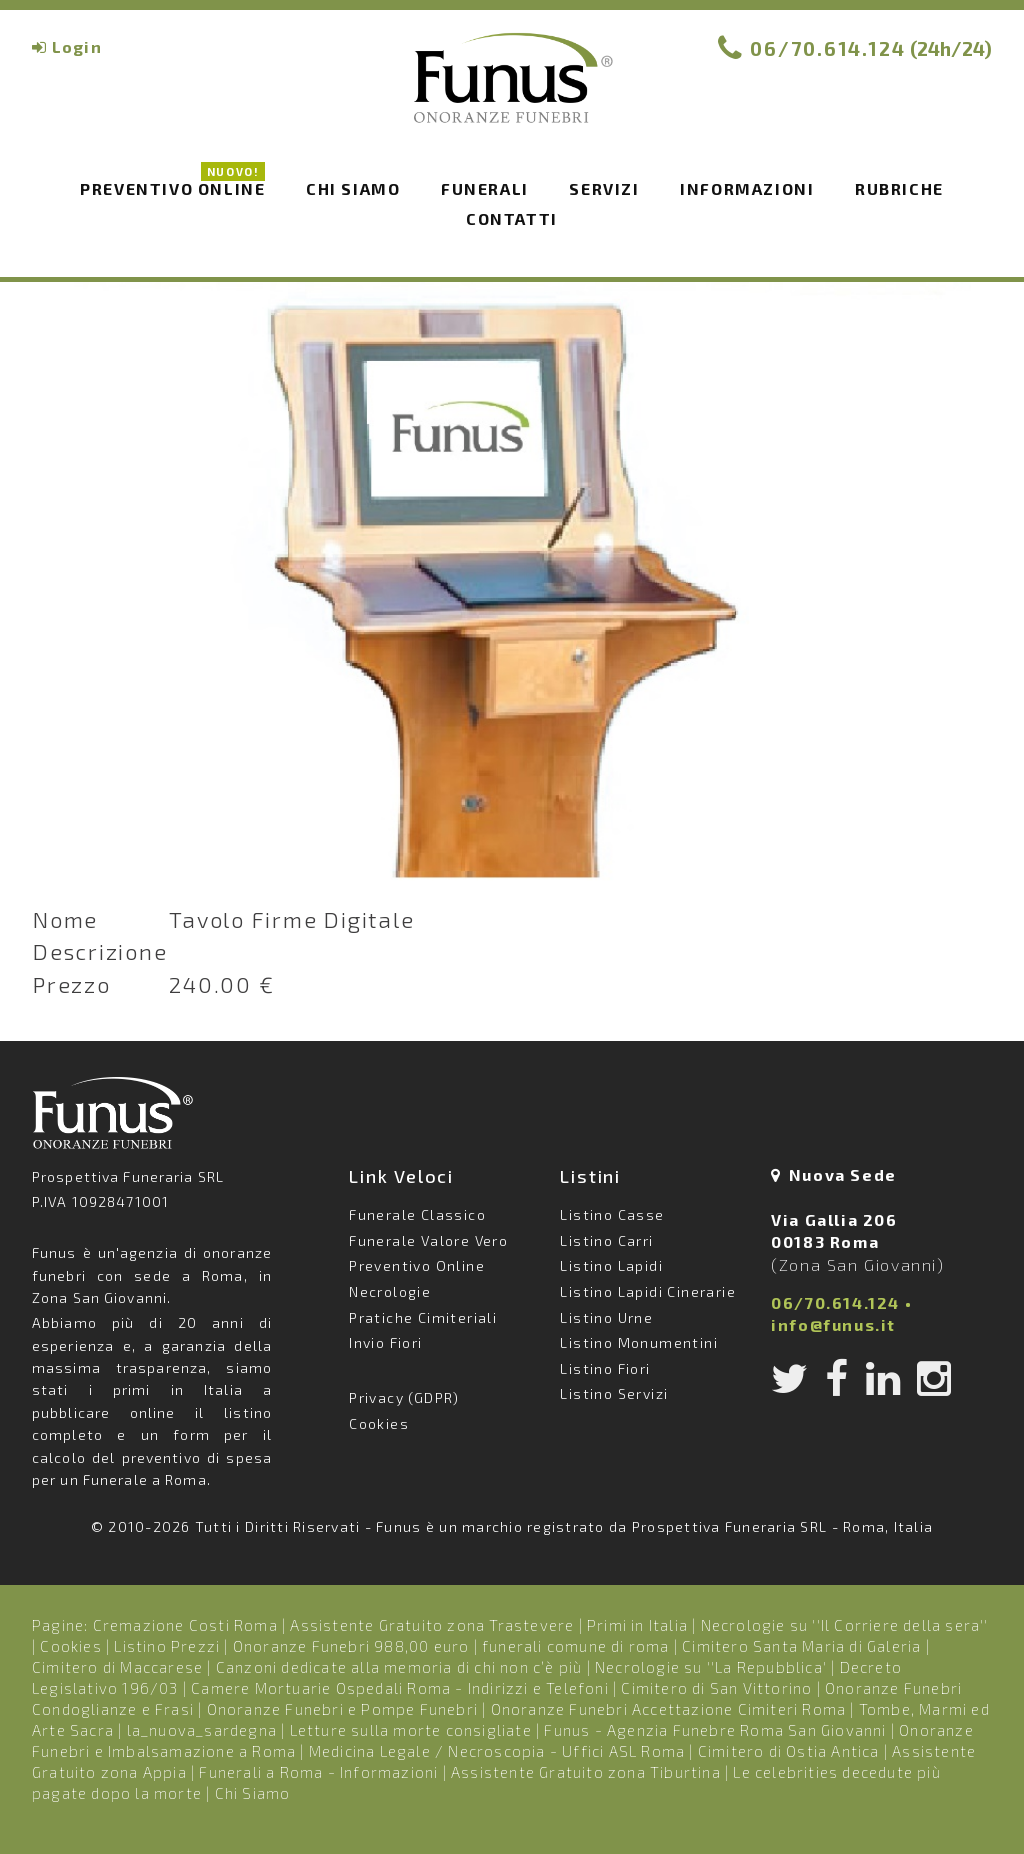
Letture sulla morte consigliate (411, 1730)
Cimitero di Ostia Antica (789, 1751)
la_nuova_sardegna (202, 1730)
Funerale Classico (417, 1214)
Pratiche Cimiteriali (423, 1317)
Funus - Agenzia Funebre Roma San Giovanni (715, 1730)
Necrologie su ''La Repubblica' (711, 1667)
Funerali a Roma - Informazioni (318, 1772)
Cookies (379, 1423)
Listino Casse (612, 1214)
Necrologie (390, 1291)
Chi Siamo (253, 1793)
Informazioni (747, 188)
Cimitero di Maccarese (117, 1667)
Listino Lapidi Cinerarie (648, 1291)
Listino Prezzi (167, 1646)
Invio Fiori (385, 1342)
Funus (512, 91)
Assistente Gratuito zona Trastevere (432, 1625)
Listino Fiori (605, 1368)
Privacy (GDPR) (404, 1397)
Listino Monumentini (639, 1342)
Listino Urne (606, 1317)
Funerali (485, 188)
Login (77, 46)
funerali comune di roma (576, 1646)
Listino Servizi (614, 1393)
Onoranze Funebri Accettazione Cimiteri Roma (669, 1709)
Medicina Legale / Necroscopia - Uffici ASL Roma (497, 1751)
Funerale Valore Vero (428, 1240)
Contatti (512, 218)
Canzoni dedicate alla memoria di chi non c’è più (399, 1667)
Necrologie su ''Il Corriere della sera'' (845, 1625)
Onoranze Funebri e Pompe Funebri (342, 1709)
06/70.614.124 (828, 48)
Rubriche (899, 188)
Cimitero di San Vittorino (716, 1688)
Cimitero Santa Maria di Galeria (801, 1646)
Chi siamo (353, 188)
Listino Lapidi (611, 1265)
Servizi (604, 188)
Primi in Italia (637, 1625)
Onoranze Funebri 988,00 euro (351, 1646)
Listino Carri (606, 1240)
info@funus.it (833, 1324)
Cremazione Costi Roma (185, 1625)
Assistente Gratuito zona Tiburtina (586, 1772)
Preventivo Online (172, 187)
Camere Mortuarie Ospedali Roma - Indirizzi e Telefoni (400, 1688)
